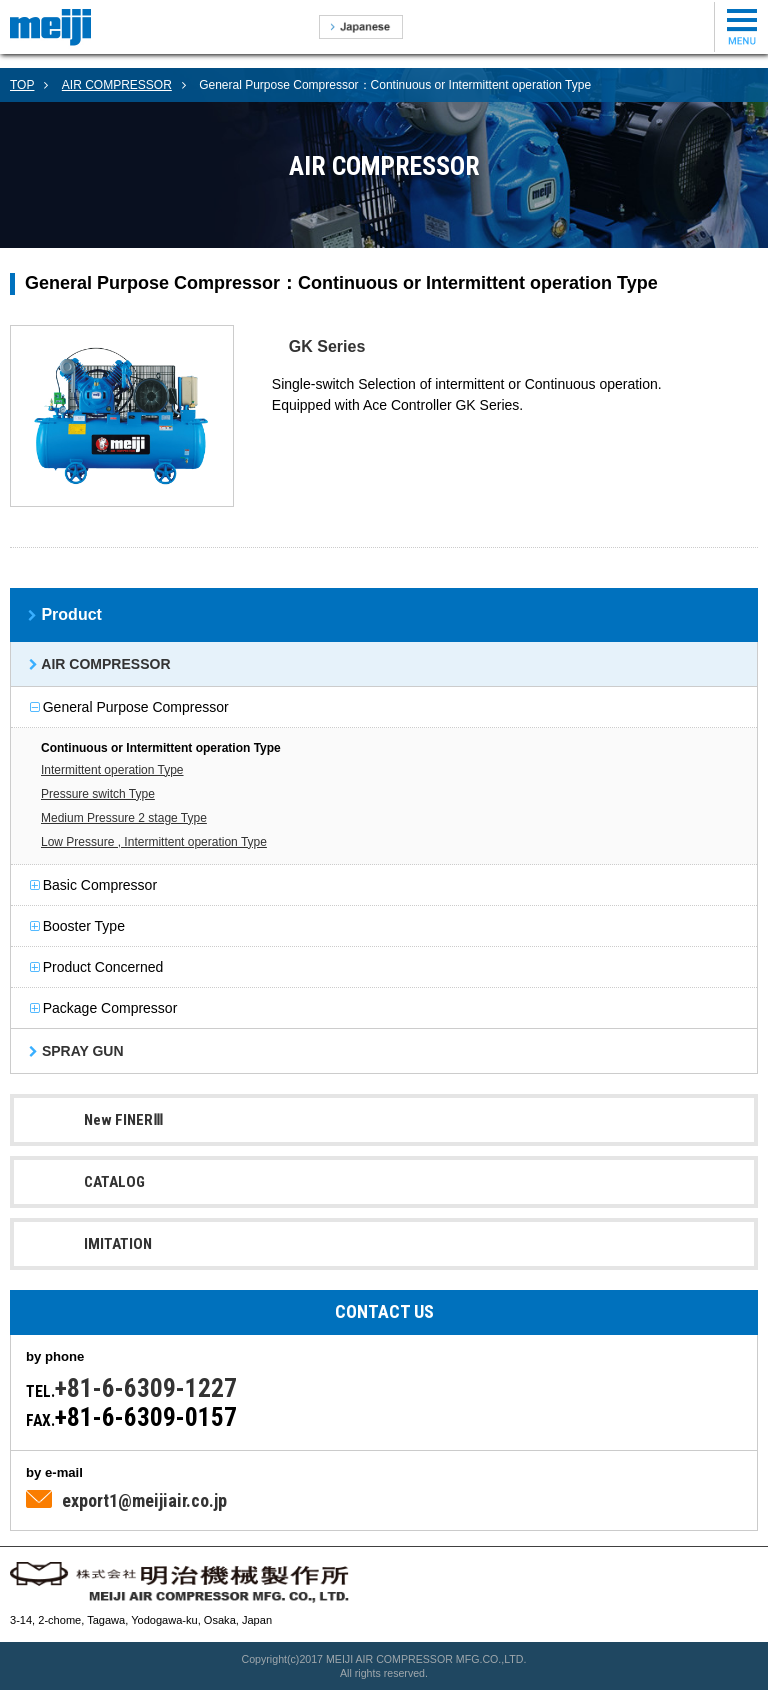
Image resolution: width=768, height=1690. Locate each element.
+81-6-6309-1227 (146, 1388)
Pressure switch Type (98, 794)
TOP (22, 85)
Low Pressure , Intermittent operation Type (154, 842)
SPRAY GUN (80, 1051)
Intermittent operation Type (112, 770)
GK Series (327, 346)
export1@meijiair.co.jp (144, 1500)
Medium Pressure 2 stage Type (124, 818)
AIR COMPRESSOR (117, 85)
